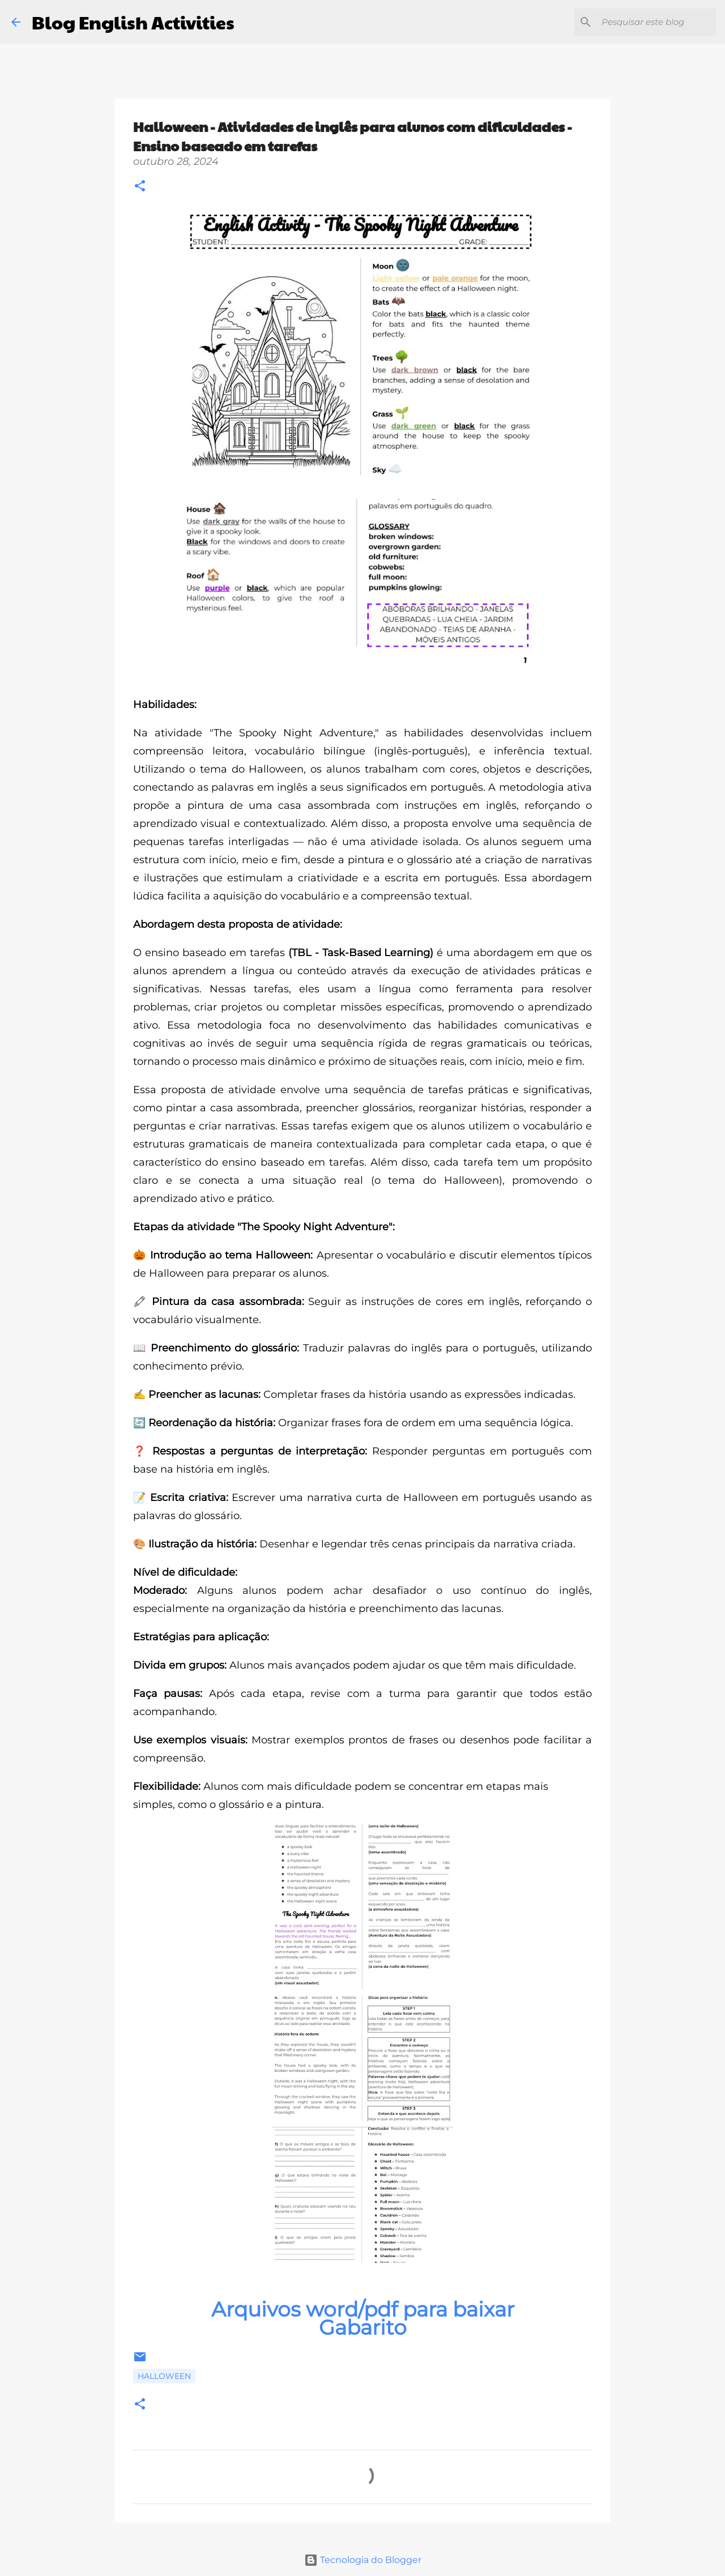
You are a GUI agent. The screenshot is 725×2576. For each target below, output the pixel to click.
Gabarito (363, 2327)
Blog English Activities (133, 22)
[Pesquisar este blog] (656, 22)
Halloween (164, 2376)
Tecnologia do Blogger (362, 2559)
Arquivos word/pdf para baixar (362, 2309)
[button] (140, 187)
